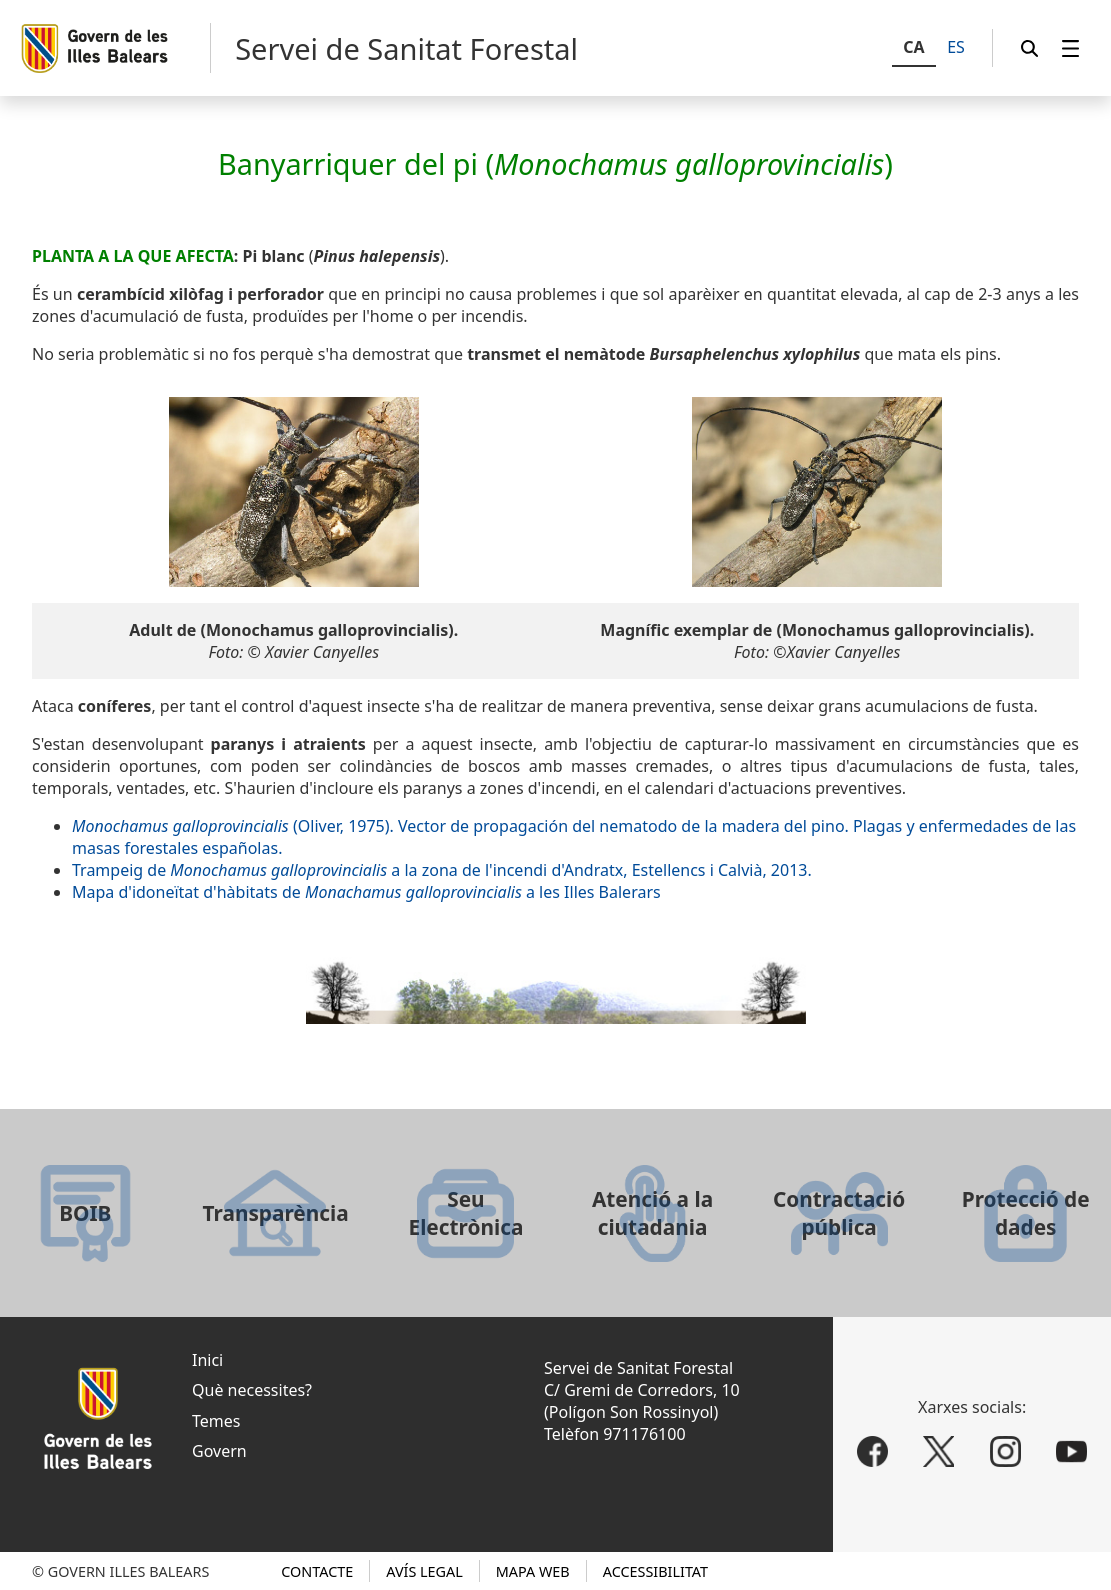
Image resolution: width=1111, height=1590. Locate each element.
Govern (219, 1451)
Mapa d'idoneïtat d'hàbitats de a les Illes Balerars (366, 892)
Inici (207, 1360)
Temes (216, 1421)
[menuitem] (1071, 48)
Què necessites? (252, 1390)
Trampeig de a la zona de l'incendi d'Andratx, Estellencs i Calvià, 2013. (442, 870)
